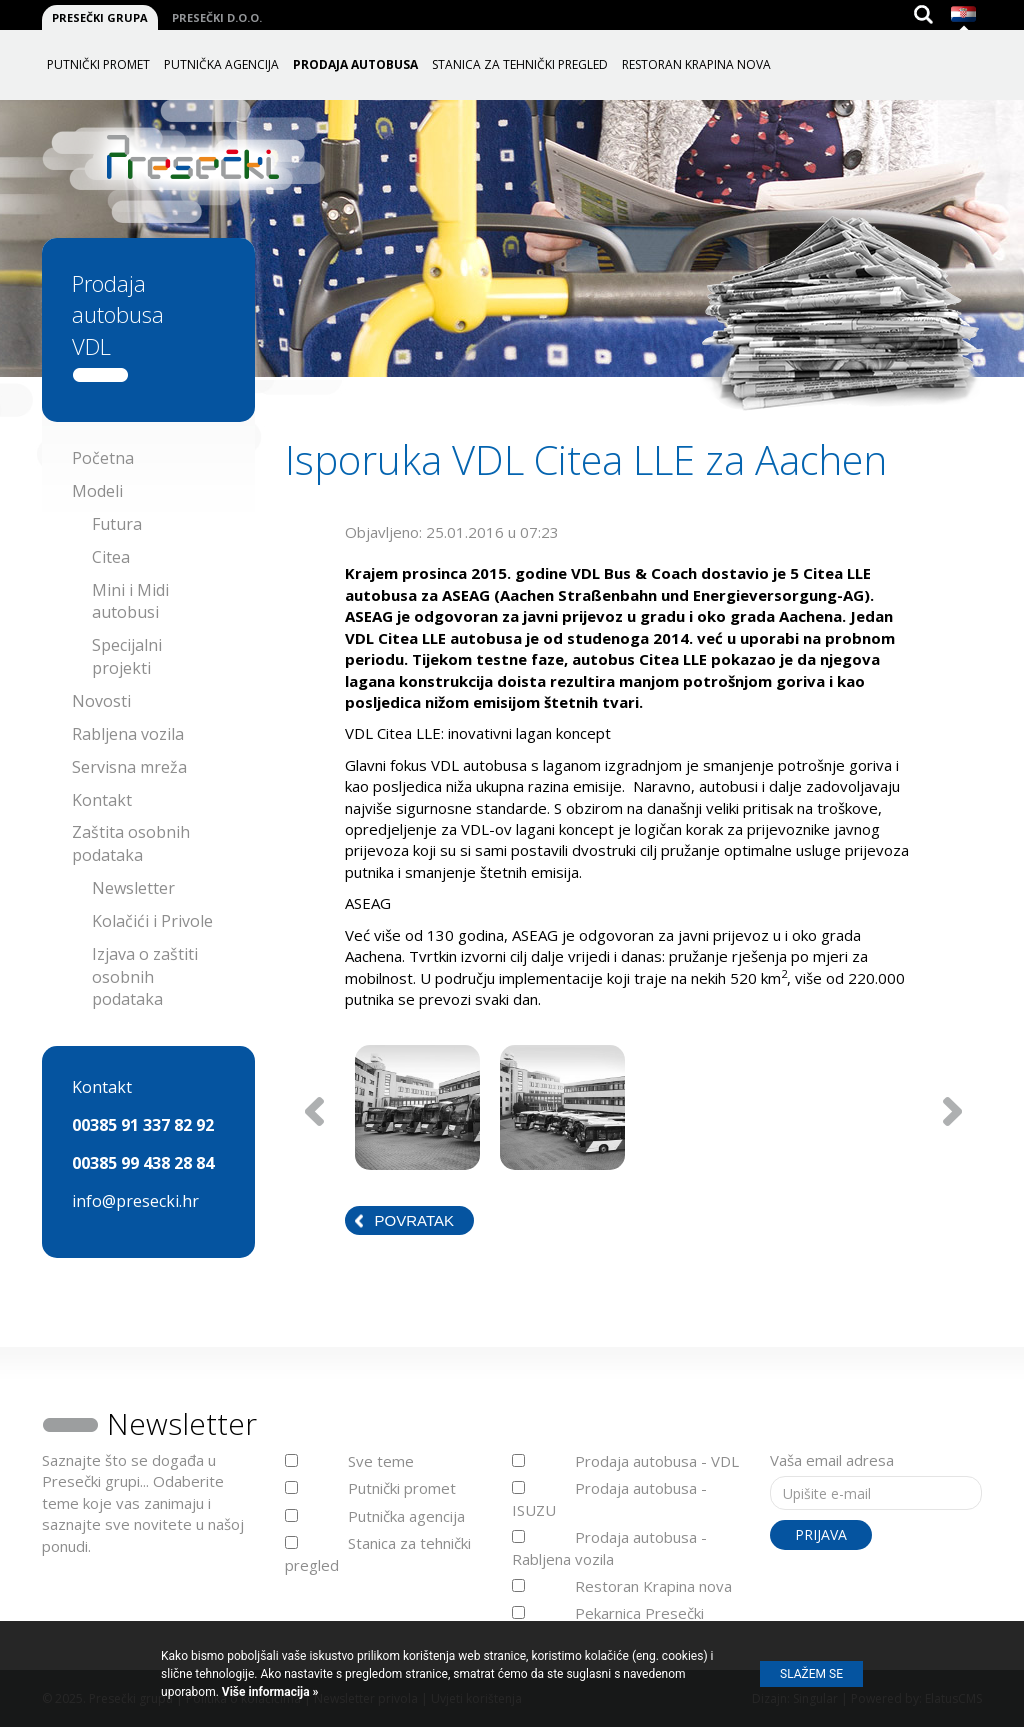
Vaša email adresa (832, 1460)
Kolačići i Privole (152, 921)
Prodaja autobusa (355, 64)
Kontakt (102, 800)
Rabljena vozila (128, 734)
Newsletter (133, 888)
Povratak (414, 1220)
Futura (117, 524)
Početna (103, 458)
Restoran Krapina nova (696, 64)
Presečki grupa (100, 17)
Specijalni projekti (127, 656)
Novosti (101, 701)
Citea (111, 557)
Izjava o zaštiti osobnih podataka (145, 977)
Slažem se (811, 1674)
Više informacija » (269, 1692)
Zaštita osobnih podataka (131, 843)
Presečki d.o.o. (217, 17)
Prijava (821, 1534)
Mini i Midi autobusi (130, 601)
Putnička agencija (221, 64)
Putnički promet (98, 64)
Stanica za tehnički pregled (520, 64)
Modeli (97, 491)
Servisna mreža (129, 767)
